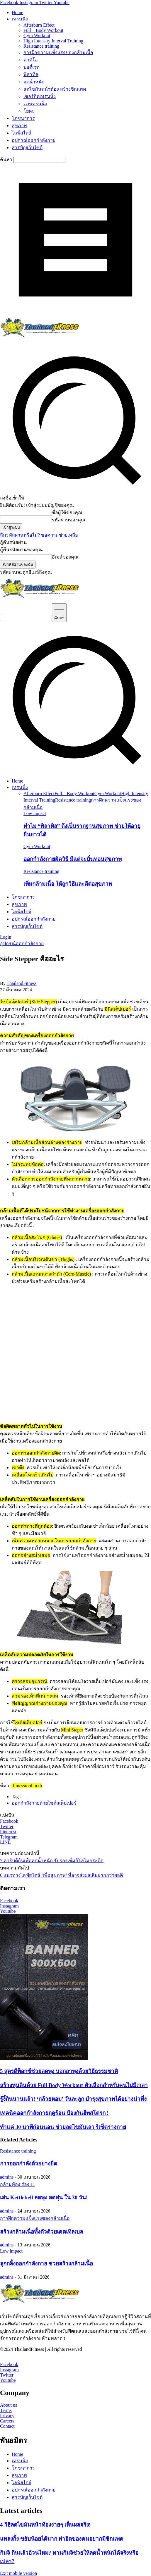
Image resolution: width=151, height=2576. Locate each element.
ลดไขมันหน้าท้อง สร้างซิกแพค (54, 89)
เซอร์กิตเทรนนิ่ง (39, 96)
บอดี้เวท (31, 67)
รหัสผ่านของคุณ (68, 519)
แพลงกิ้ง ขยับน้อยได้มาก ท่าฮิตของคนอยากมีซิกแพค (61, 2539)
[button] (75, 771)
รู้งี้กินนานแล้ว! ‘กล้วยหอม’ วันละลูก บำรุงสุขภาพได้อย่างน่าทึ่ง (73, 2099)
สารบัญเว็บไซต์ (27, 147)
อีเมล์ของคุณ (65, 556)
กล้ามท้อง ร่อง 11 (17, 2184)
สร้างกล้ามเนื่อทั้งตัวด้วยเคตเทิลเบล (41, 2232)
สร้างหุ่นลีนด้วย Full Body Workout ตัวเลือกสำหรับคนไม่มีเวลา (74, 2085)
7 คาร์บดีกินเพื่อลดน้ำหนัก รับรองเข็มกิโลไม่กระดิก (52, 1860)
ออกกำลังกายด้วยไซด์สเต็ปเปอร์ (44, 1802)
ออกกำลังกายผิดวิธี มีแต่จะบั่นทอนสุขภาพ (72, 859)
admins (6, 2176)
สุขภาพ (19, 125)
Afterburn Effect (39, 25)
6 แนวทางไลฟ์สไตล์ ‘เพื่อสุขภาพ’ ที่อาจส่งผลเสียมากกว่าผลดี (61, 1875)
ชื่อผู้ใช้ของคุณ (67, 512)
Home (17, 12)
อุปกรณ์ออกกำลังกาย (33, 140)
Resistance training (41, 46)
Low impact (34, 813)
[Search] (59, 612)
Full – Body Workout (43, 30)
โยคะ (29, 110)
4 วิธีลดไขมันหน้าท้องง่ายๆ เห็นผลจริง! (45, 2525)
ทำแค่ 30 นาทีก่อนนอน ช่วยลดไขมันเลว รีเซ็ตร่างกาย (63, 2127)
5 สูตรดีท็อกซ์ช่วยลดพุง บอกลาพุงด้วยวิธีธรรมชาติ (59, 2071)
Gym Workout (36, 35)
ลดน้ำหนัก (34, 81)
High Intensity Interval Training (53, 40)
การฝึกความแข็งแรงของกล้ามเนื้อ (58, 52)
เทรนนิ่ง (20, 18)
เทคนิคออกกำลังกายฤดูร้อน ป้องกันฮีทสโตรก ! (54, 2113)
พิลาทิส (30, 74)
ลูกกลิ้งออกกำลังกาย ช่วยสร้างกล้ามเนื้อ (46, 2263)
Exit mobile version (18, 2573)
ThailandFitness (21, 983)
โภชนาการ (23, 118)
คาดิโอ (30, 59)
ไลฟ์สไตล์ (21, 132)
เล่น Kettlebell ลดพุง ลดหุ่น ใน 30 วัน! (44, 2197)
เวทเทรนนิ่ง (35, 103)
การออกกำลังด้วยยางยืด (28, 2163)
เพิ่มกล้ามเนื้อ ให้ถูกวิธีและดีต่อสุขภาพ (67, 884)
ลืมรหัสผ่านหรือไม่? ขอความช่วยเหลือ (39, 535)
